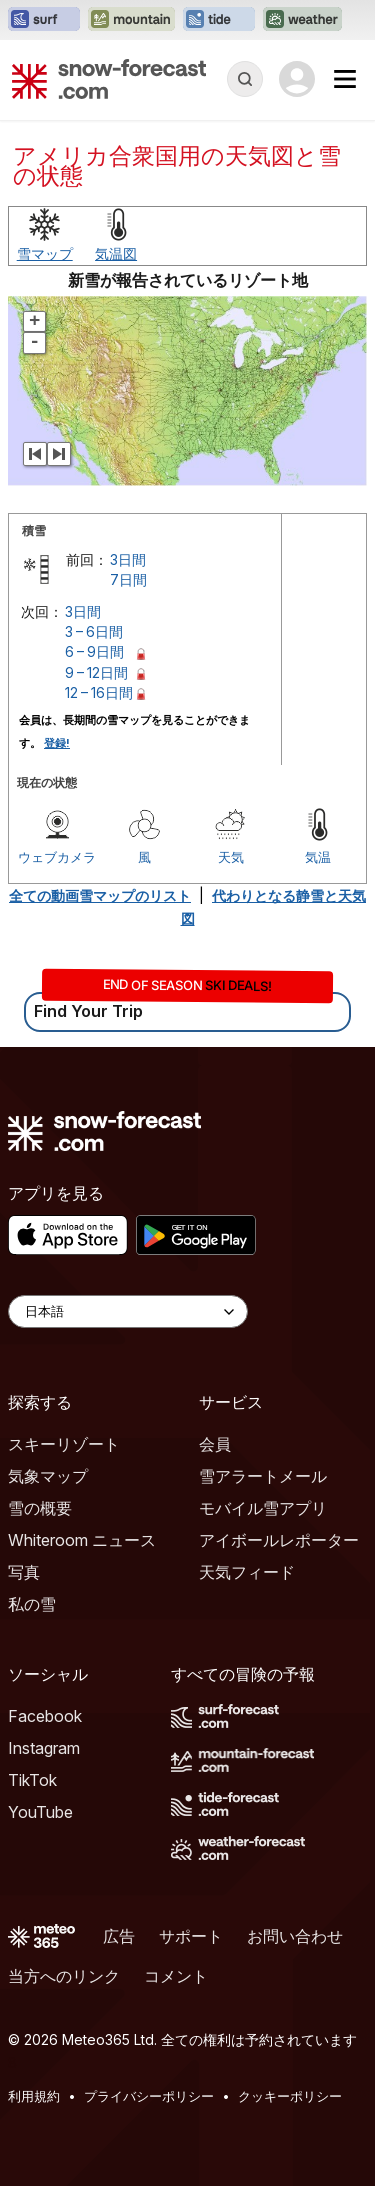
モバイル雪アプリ (263, 1508)
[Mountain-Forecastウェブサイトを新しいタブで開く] (131, 20)
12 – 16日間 (99, 692)
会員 (215, 1444)
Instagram (44, 1748)
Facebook (45, 1716)
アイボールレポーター (279, 1540)
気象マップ (48, 1476)
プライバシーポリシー (149, 2096)
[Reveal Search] (245, 79)
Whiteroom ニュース (82, 1540)
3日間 (128, 559)
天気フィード (247, 1572)
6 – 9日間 (94, 651)
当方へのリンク (64, 1976)
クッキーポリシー (290, 2096)
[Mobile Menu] (345, 79)
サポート (191, 1936)
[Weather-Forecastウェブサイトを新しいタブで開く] (302, 20)
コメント (176, 1976)
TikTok (32, 1780)
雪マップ (45, 253)
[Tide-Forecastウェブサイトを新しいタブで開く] (219, 20)
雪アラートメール (263, 1476)
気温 (318, 857)
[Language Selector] (128, 1311)
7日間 (128, 579)
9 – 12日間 (96, 672)
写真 (24, 1572)
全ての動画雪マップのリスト (100, 895)
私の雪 (32, 1604)
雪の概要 (40, 1508)
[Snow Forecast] (109, 79)
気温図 (116, 253)
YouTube (40, 1812)
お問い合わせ (295, 1936)
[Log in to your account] (297, 79)
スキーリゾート (64, 1444)
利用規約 (34, 2096)
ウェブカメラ (57, 857)
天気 (231, 857)
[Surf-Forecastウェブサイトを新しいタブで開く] (44, 20)
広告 (119, 1936)
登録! (57, 743)
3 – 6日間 (94, 631)
